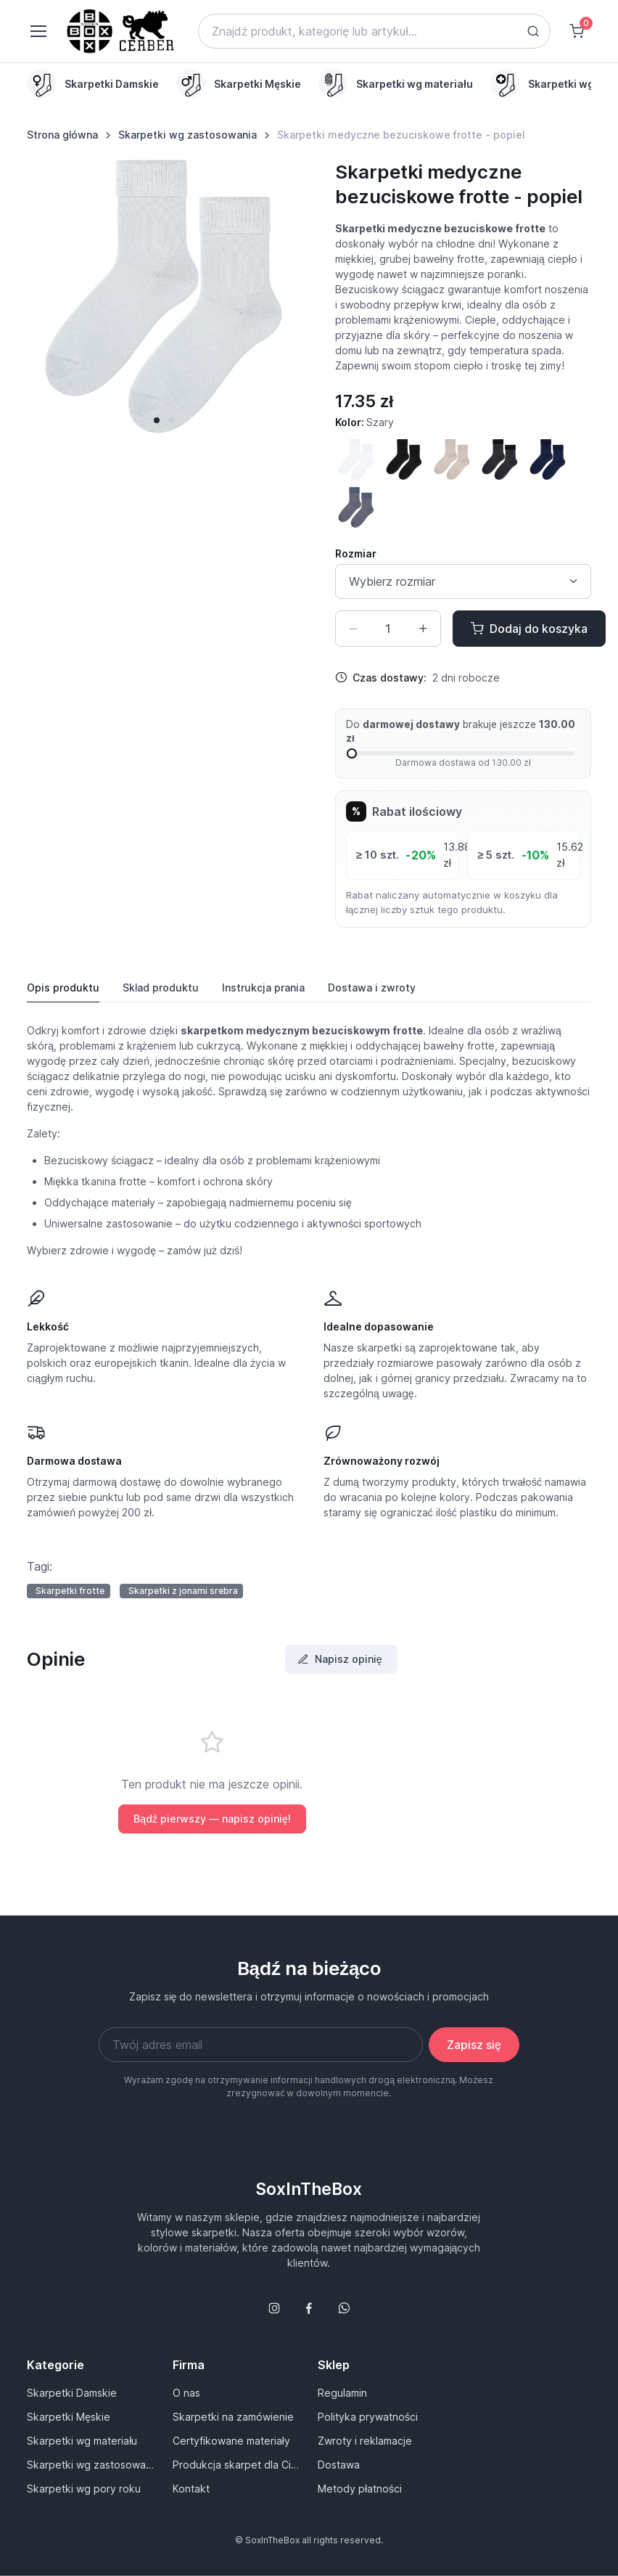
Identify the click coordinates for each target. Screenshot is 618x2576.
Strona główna (62, 134)
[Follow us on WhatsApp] (343, 2308)
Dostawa (339, 2464)
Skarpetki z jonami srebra (183, 1590)
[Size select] (463, 581)
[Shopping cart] (576, 31)
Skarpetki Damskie (72, 2393)
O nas (186, 2393)
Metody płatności (360, 2488)
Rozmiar (355, 553)
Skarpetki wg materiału (82, 2440)
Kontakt (191, 2488)
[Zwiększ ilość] (422, 628)
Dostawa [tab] (372, 988)
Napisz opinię (339, 1659)
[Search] (374, 31)
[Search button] (533, 31)
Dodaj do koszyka (529, 628)
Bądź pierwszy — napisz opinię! (212, 1818)
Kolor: (364, 422)
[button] (157, 420)
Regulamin (342, 2393)
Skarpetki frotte (70, 1590)
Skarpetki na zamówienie (233, 2417)
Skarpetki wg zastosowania (187, 134)
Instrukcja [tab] (263, 988)
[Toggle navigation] (38, 31)
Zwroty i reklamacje (365, 2440)
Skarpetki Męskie (68, 2417)
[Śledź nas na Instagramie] (274, 2308)
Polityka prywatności (368, 2417)
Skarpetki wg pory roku (84, 2488)
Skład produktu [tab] (161, 987)
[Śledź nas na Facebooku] (309, 2308)
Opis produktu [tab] (63, 987)
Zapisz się (474, 2044)
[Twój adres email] (261, 2044)
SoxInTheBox (308, 2189)
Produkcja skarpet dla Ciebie (236, 2464)
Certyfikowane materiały (231, 2440)
